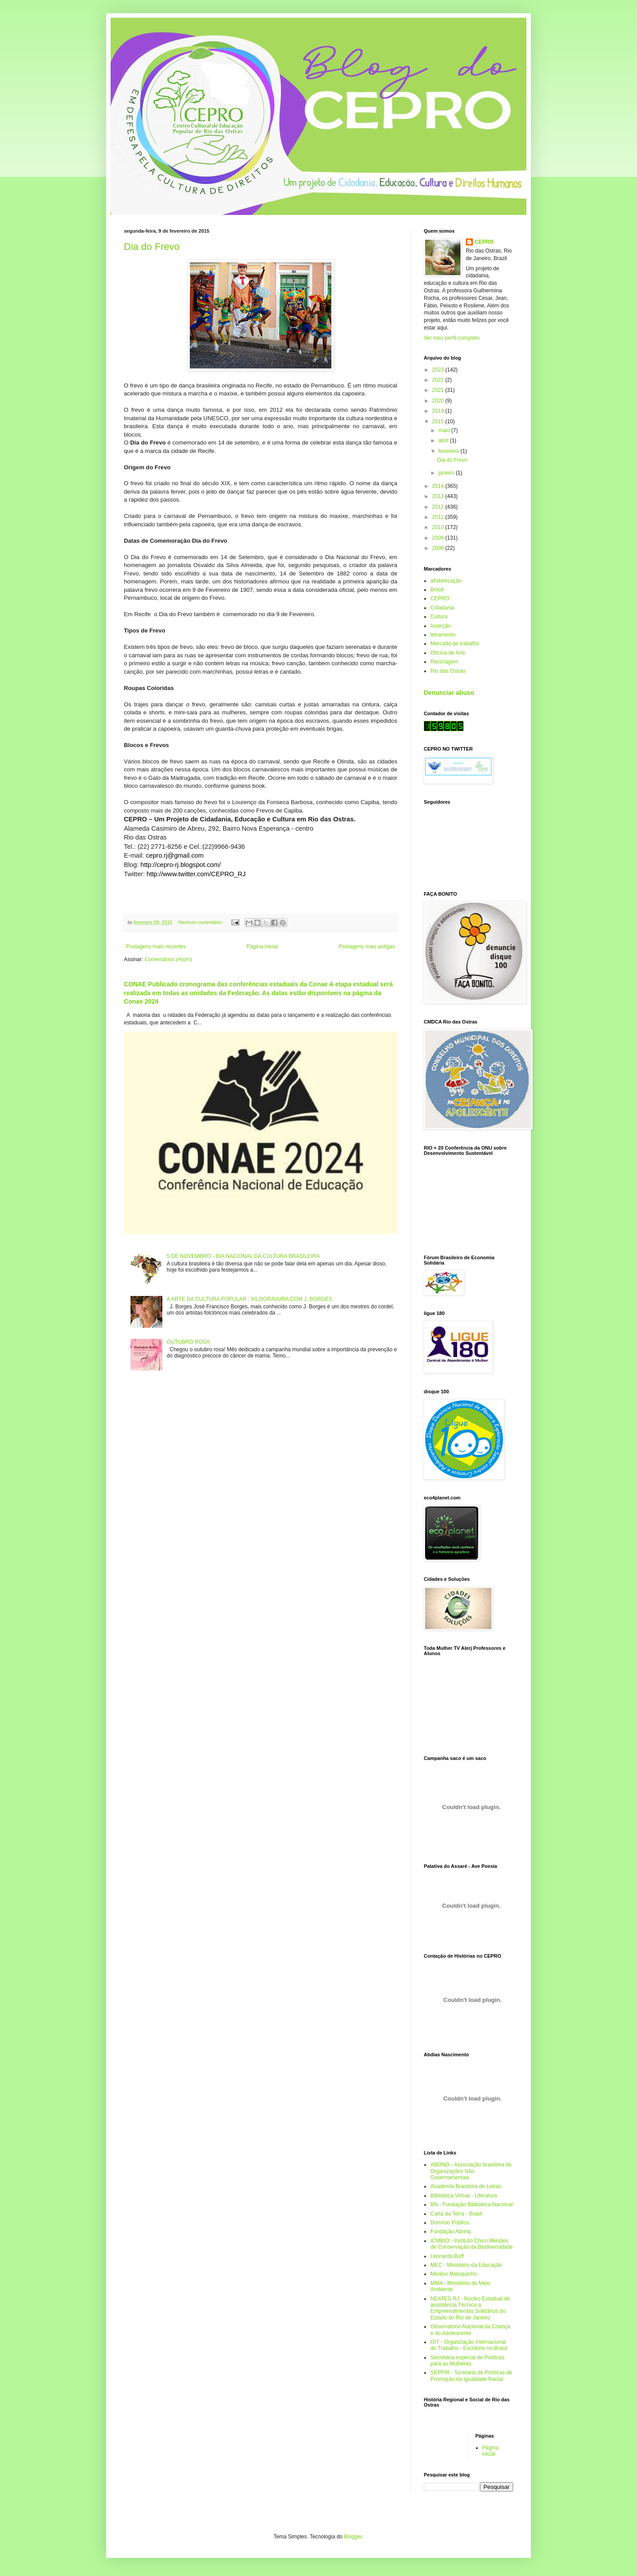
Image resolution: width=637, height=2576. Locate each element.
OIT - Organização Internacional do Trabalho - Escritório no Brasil (468, 2345)
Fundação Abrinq (450, 2231)
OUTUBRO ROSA (188, 1342)
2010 (438, 527)
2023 (438, 370)
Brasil (437, 589)
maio (444, 430)
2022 (438, 380)
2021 (438, 390)
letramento (443, 635)
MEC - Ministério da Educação (466, 2265)
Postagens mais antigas (367, 946)
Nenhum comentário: (201, 922)
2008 (438, 548)
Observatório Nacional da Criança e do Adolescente (470, 2329)
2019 (438, 411)
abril (444, 440)
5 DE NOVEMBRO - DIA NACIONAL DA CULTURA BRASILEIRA (243, 1256)
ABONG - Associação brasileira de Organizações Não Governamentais (470, 2171)
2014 (438, 486)
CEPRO (484, 242)
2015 (438, 421)
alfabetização (446, 581)
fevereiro (449, 451)
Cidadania (442, 608)
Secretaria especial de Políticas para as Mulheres (467, 2360)
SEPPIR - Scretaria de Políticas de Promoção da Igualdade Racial (471, 2375)
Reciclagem (444, 662)
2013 (438, 496)
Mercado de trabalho (454, 643)
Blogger (353, 2537)
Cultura (439, 616)
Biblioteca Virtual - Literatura (463, 2196)
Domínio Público (449, 2223)
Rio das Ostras (447, 671)
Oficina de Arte (447, 653)
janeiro (447, 473)
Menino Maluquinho (453, 2274)
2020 (438, 401)
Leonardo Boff (447, 2256)
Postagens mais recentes (156, 946)
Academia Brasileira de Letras (465, 2186)
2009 (438, 538)
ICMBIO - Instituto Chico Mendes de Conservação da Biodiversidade (471, 2244)
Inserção (440, 626)
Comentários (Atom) (168, 959)
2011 (438, 517)
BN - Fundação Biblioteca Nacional (471, 2204)
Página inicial (262, 946)
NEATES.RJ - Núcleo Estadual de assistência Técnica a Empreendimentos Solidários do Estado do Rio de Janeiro (470, 2308)
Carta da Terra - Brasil (456, 2214)
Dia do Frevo (152, 246)
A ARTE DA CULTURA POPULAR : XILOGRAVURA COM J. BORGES (249, 1299)
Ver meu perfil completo (452, 338)
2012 (438, 507)
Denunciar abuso (449, 692)
